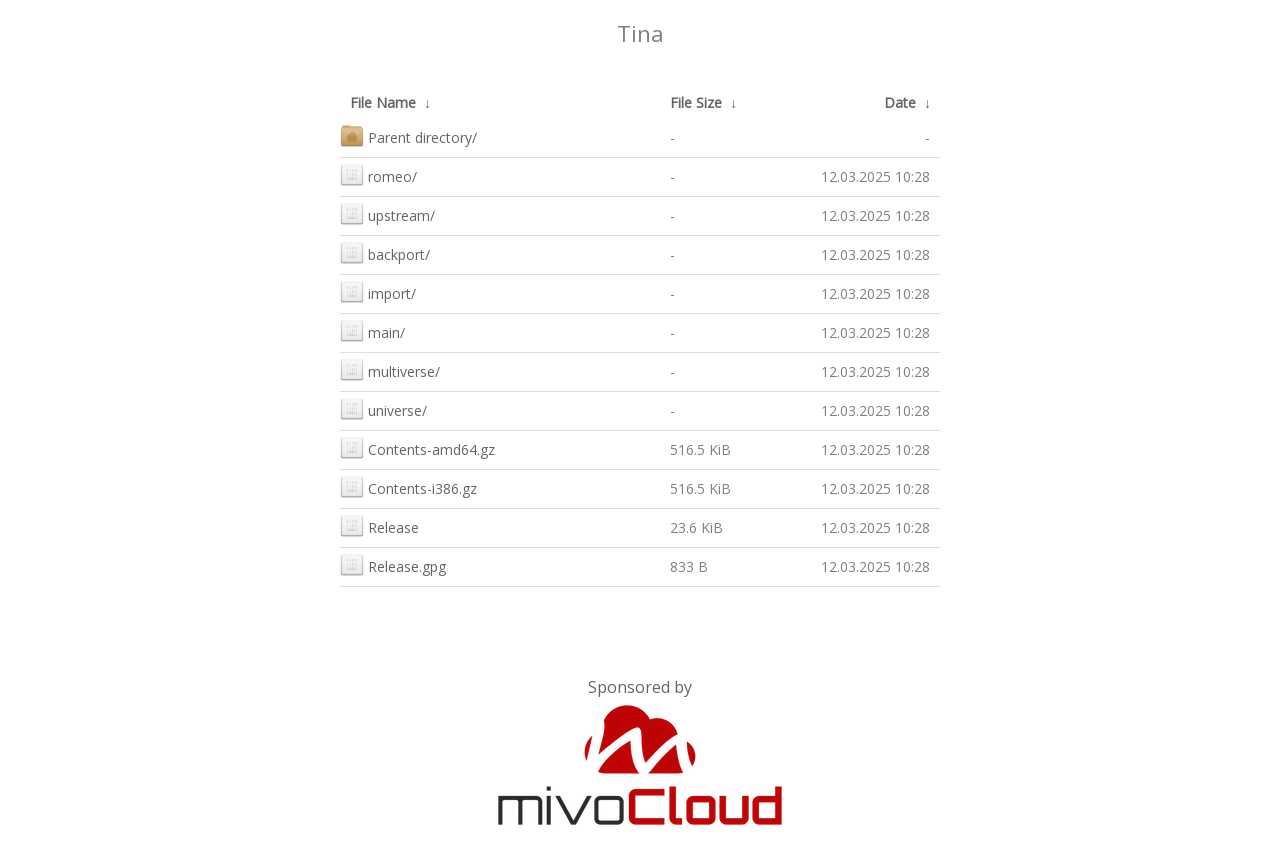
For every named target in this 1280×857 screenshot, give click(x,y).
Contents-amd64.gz (417, 447)
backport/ (385, 252)
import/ (378, 291)
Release (379, 525)
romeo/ (378, 174)
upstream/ (387, 213)
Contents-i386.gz (408, 486)
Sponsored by (640, 687)
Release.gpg (393, 564)
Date (900, 102)
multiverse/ (390, 369)
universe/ (383, 408)
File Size (696, 102)
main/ (372, 330)
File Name (383, 102)
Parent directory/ (408, 135)
